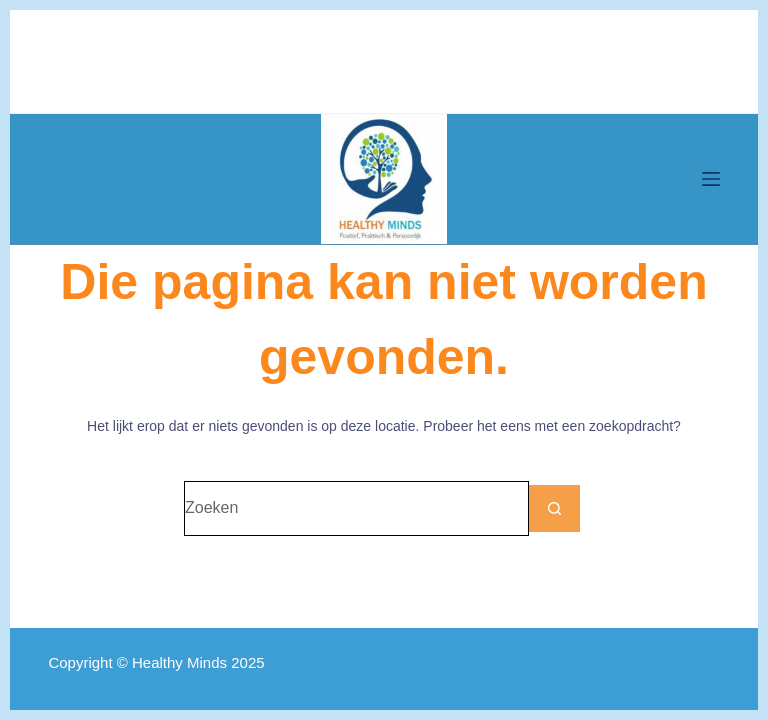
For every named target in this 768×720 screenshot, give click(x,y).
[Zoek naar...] (356, 508)
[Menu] (711, 179)
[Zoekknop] (556, 508)
